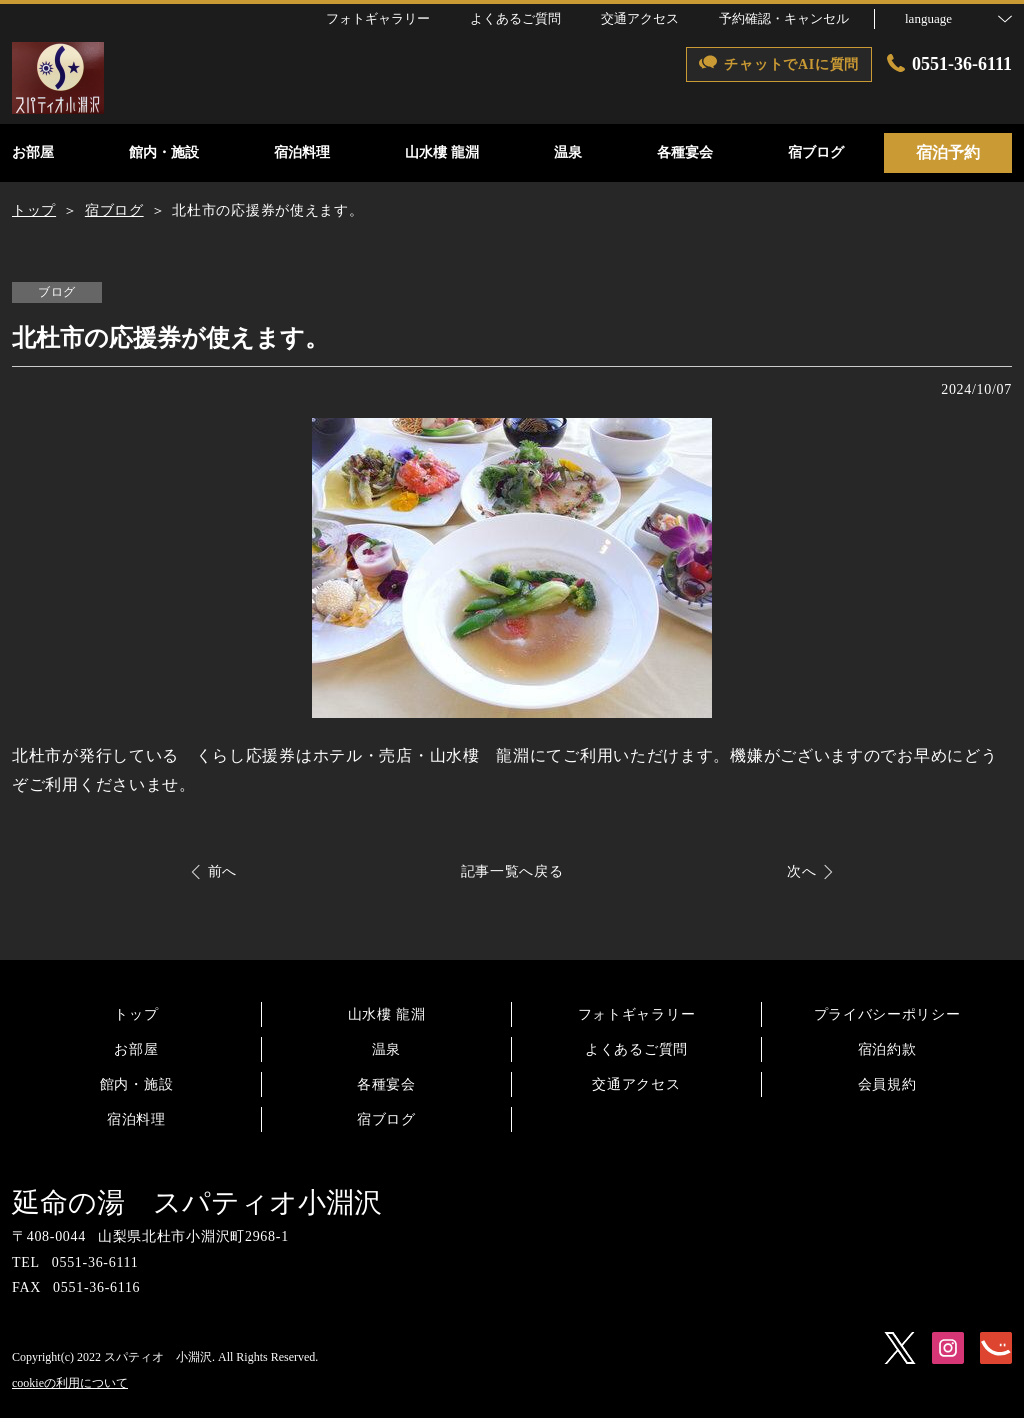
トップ (136, 1014)
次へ (801, 871)
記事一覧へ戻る (512, 871)
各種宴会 (386, 1084)
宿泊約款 (887, 1049)
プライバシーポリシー (887, 1014)
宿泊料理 (136, 1119)
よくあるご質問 (636, 1049)
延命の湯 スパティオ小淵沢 (197, 1202)
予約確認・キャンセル (784, 18)
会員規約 (887, 1084)
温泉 (386, 1049)
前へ (222, 871)
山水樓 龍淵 (387, 1014)
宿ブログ (386, 1119)
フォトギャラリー (637, 1014)
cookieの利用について (70, 1383)
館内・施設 (137, 1084)
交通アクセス (636, 1084)
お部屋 (136, 1049)
